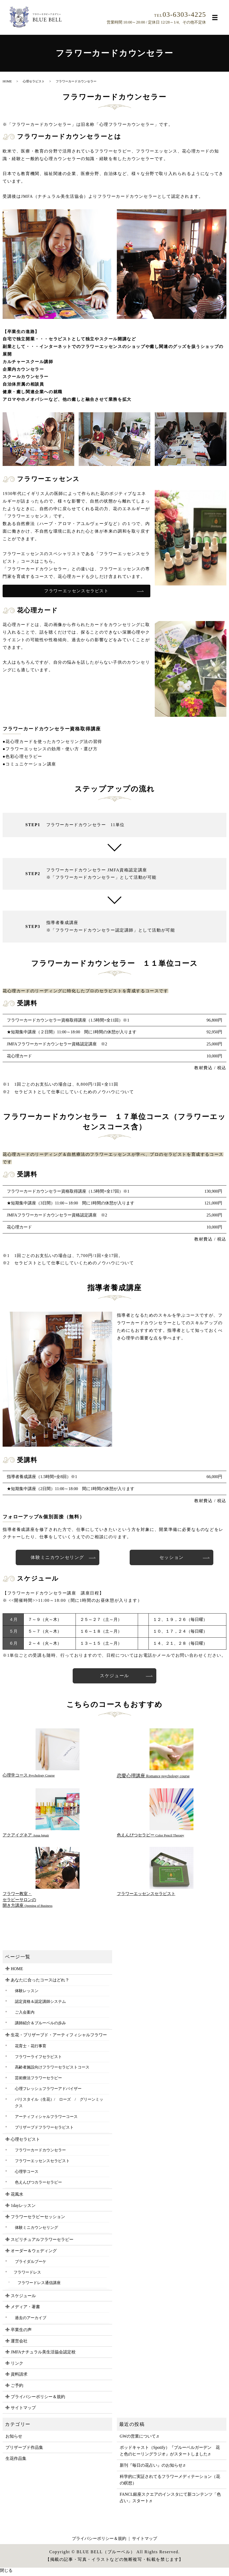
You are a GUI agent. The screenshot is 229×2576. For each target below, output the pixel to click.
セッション (171, 1558)
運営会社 (19, 2343)
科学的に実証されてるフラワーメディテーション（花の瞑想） (170, 2482)
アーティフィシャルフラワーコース (46, 2119)
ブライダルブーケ (30, 2264)
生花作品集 (15, 2461)
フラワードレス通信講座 (39, 2285)
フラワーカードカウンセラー (40, 2152)
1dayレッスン (23, 2208)
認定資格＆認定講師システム (40, 2004)
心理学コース (26, 2174)
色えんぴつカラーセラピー (38, 2185)
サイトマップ (23, 2410)
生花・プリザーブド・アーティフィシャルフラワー (59, 2037)
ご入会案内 (25, 2015)
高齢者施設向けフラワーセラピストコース (52, 2069)
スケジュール (114, 1677)
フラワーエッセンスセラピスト (76, 591)
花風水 (17, 2197)
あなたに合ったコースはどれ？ (40, 1982)
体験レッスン (26, 1993)
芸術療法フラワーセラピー (38, 2080)
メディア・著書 (25, 2309)
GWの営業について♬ (139, 2439)
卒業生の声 (21, 2332)
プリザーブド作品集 (24, 2450)
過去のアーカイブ (30, 2320)
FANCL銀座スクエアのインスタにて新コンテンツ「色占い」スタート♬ (170, 2500)
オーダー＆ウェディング (34, 2253)
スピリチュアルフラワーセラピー (42, 2242)
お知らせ (13, 2439)
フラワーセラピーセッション (38, 2219)
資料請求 (19, 2377)
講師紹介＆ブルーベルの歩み (40, 2025)
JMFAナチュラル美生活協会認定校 (43, 2354)
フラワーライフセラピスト (38, 2059)
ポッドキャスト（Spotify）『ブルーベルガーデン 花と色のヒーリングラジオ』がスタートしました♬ (170, 2453)
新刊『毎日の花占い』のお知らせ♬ (153, 2468)
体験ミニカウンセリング (57, 1558)
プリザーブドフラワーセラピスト (44, 2129)
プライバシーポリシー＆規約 (38, 2399)
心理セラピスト (34, 81)
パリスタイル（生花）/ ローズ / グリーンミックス (59, 2105)
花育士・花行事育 (30, 2048)
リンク (17, 2365)
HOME (7, 81)
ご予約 (17, 2388)
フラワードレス (27, 2275)
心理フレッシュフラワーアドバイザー (48, 2091)
